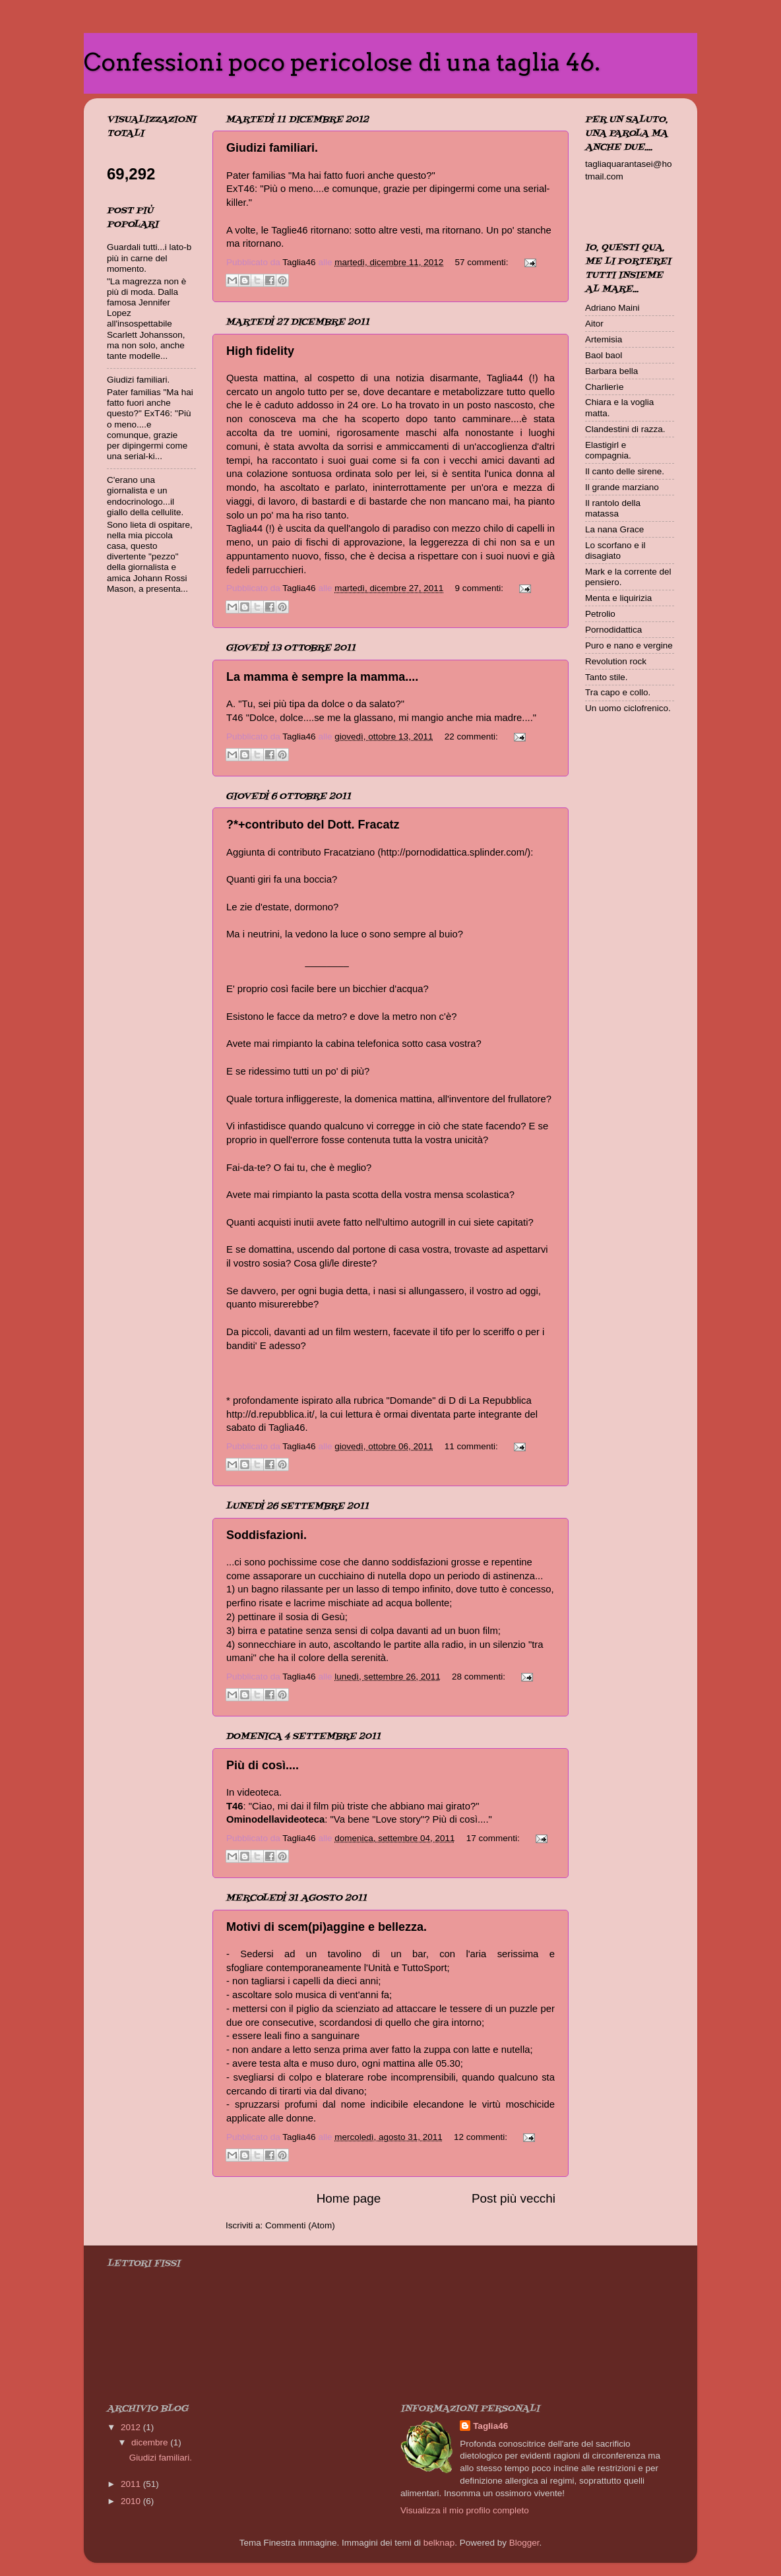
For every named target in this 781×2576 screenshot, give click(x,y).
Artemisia (603, 339)
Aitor (594, 324)
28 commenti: (480, 1676)
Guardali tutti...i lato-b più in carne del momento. (149, 257)
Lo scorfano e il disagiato (615, 550)
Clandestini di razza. (625, 429)
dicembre (150, 2442)
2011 (132, 2484)
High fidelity (260, 351)
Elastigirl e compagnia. (608, 450)
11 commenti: (473, 1446)
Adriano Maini (612, 308)
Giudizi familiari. (272, 147)
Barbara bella (611, 371)
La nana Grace (614, 529)
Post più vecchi (513, 2198)
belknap (438, 2543)
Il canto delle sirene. (624, 471)
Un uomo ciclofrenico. (628, 708)
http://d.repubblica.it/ (270, 1414)
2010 (132, 2501)
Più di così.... (262, 1765)
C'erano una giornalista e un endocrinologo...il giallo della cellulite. (145, 496)
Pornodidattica (613, 630)
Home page (349, 2198)
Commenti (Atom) (300, 2225)
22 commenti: (473, 736)
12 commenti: (482, 2137)
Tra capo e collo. (617, 692)
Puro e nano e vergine (629, 645)
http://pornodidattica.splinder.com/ (454, 852)
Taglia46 (490, 2426)
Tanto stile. (606, 677)
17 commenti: (494, 1838)
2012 (132, 2427)
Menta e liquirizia (618, 598)
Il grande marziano (622, 487)
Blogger (524, 2543)
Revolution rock (615, 661)
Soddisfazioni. (266, 1535)
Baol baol (603, 355)
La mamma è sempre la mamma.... (322, 676)
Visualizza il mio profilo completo (464, 2510)
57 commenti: (483, 262)
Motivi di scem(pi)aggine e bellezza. (326, 1926)
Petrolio (600, 614)
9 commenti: (480, 588)
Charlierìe (604, 387)
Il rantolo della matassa (612, 508)
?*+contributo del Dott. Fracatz (313, 824)
